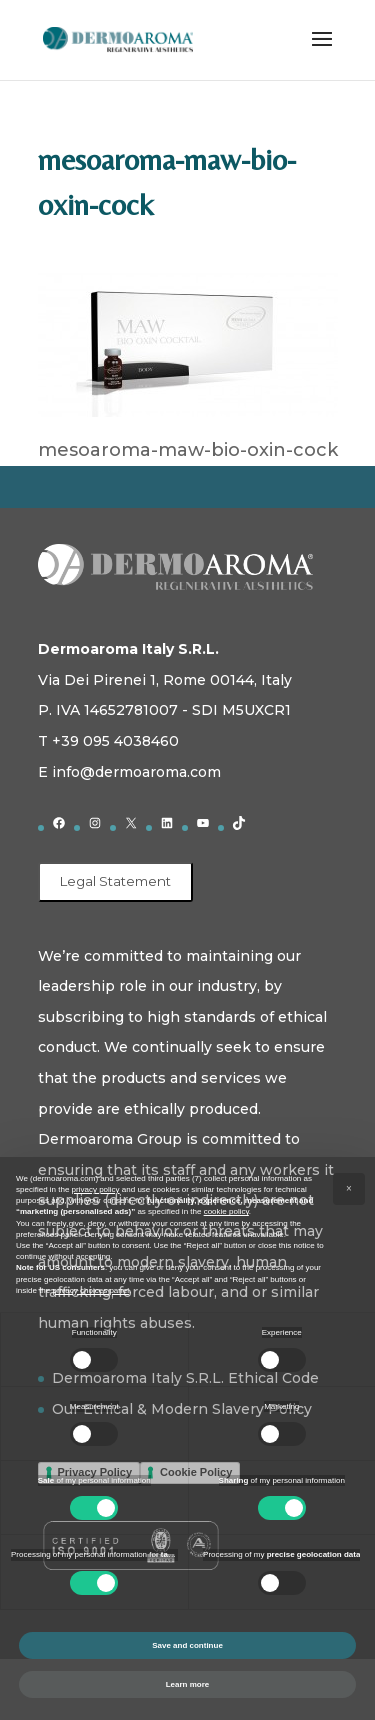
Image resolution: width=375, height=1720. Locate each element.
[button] (349, 1189)
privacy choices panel (90, 1290)
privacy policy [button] (96, 1189)
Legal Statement (115, 881)
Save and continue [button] (187, 1645)
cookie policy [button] (226, 1211)
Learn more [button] (188, 1684)
